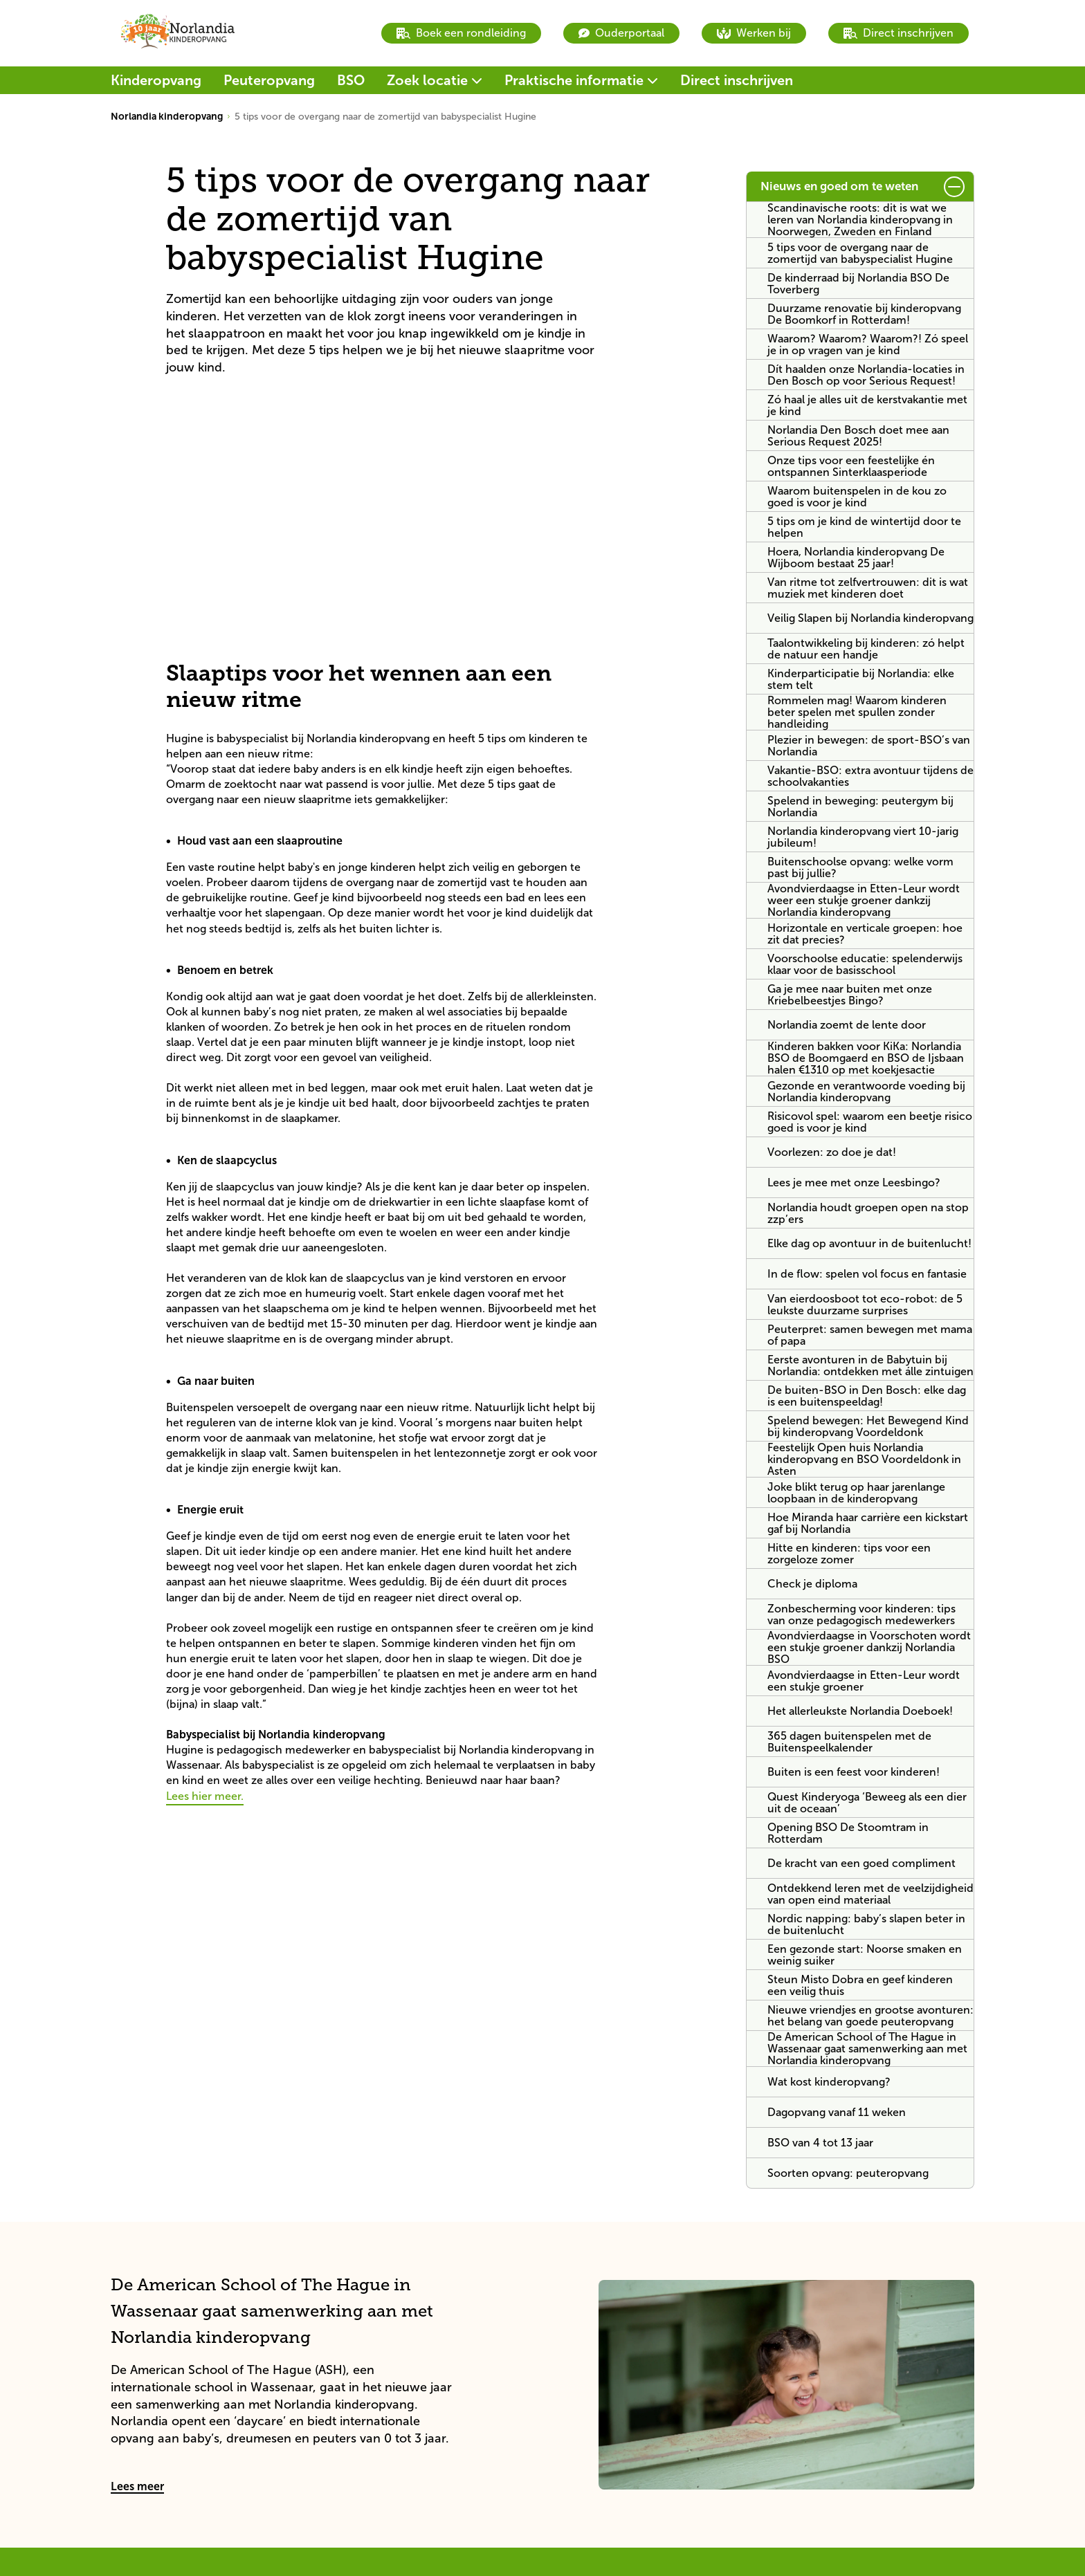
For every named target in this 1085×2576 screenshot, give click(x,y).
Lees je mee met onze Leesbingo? (853, 1182)
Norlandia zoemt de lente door (846, 1025)
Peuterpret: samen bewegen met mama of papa (869, 1335)
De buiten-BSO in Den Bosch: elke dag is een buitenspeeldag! (866, 1396)
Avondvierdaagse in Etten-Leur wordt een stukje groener (863, 1681)
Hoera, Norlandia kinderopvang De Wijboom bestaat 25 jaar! (856, 557)
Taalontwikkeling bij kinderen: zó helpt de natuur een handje (866, 649)
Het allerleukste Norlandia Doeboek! (860, 1711)
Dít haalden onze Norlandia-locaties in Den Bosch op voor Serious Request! (866, 375)
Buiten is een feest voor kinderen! (853, 1772)
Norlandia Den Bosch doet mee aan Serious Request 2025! (858, 436)
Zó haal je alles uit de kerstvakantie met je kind (867, 405)
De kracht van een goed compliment (861, 1863)
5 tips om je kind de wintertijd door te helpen (864, 527)
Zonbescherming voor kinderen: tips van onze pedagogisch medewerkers (861, 1614)
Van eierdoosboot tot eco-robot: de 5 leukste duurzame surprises (865, 1304)
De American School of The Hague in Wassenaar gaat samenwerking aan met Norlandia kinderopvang (867, 2048)
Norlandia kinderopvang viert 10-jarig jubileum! (862, 837)
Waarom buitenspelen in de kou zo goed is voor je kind (857, 496)
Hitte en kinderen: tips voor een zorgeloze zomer (849, 1553)
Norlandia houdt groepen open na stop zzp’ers (868, 1213)
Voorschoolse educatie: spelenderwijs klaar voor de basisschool (865, 964)
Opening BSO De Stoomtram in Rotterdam (848, 1833)
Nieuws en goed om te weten (839, 186)
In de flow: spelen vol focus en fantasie (867, 1274)
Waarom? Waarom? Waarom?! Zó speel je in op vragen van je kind (867, 344)
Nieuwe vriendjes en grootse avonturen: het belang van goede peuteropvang (870, 2015)
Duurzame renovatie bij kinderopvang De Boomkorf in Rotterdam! (864, 314)
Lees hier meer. (205, 1796)
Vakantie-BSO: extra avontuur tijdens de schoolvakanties (870, 776)
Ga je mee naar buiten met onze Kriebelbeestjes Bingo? (849, 994)
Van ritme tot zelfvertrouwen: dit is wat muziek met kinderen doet (867, 588)
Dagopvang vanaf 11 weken (836, 2112)
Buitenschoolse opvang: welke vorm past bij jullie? (860, 867)
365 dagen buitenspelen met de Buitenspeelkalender (849, 1742)
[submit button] (954, 186)
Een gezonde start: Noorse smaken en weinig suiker (864, 1955)
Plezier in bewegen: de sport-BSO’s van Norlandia (868, 745)
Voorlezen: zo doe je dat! (831, 1152)
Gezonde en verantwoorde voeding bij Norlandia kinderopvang (866, 1091)
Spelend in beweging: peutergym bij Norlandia (860, 806)
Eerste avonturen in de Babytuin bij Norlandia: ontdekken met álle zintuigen (870, 1365)
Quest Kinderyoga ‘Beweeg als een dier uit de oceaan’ (867, 1802)
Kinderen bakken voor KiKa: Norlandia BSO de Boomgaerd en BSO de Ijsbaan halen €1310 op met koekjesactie (865, 1058)
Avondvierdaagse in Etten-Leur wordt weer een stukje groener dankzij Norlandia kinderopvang (863, 900)
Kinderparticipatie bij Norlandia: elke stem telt (860, 679)
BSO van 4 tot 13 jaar (820, 2143)
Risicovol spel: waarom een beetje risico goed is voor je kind (869, 1122)
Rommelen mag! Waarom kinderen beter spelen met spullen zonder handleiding (857, 712)
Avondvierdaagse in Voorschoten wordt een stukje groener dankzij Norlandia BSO (869, 1647)
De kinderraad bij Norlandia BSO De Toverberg (858, 283)
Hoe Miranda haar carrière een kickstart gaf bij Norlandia (867, 1523)
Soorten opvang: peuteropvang (848, 2173)
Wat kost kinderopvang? (829, 2082)
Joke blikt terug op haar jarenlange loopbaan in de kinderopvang (856, 1493)
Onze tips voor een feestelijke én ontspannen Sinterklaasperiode (851, 466)
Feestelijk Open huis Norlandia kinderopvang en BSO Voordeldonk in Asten (864, 1459)
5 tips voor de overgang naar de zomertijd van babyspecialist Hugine (860, 253)
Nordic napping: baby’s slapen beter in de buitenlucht (866, 1924)
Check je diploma (812, 1584)
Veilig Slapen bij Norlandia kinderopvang (870, 618)
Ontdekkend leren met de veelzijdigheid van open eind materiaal (870, 1894)
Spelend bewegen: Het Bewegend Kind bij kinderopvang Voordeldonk (868, 1426)
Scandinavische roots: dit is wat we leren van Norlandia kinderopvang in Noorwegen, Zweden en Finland (860, 219)
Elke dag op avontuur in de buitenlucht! (869, 1243)
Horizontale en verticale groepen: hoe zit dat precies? (865, 934)
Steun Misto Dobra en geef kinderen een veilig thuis (860, 1985)
